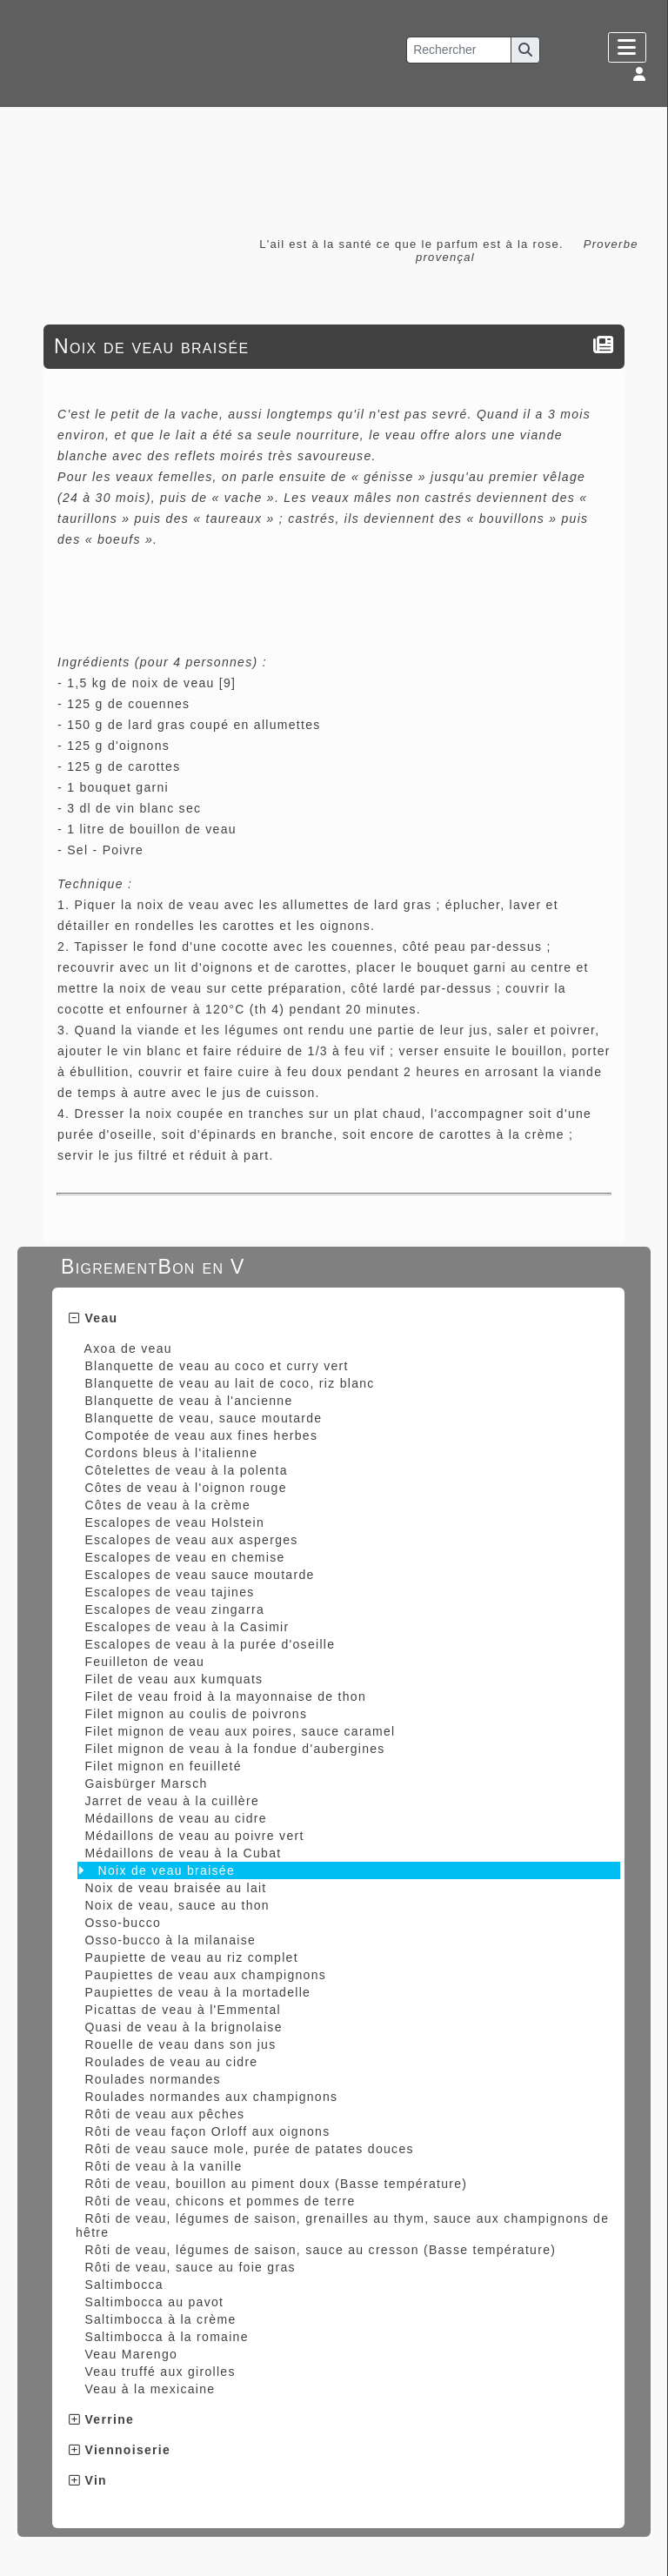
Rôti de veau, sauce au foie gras (189, 2267)
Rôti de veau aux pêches (164, 2114)
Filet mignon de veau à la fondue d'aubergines (234, 1749)
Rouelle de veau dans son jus (180, 2044)
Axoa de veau (128, 1348)
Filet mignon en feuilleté (162, 1766)
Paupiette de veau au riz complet (191, 1957)
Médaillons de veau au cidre (175, 1818)
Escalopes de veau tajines (169, 1592)
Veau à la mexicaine (149, 2389)
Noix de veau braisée (167, 1870)
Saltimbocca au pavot (154, 2302)
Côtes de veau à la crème (167, 1505)
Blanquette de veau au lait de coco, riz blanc (229, 1383)
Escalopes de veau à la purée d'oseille (209, 1644)
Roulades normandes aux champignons (210, 2097)
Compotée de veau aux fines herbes (200, 1435)
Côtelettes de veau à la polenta (185, 1470)
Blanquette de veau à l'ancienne (188, 1401)
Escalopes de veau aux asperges (190, 1540)
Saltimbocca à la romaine (166, 2337)
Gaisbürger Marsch (145, 1783)
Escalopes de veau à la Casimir (186, 1627)
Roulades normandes (152, 2079)
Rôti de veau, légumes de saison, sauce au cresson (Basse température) (320, 2250)
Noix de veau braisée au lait (175, 1888)
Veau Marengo (130, 2354)
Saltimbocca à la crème (160, 2319)
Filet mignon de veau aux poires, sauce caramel (239, 1731)
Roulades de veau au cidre (170, 2062)
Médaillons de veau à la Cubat (182, 1853)
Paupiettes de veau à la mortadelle (197, 1992)
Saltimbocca (124, 2285)
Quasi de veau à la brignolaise (183, 2027)
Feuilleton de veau (144, 1662)
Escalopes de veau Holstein (174, 1522)
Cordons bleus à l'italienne (170, 1453)
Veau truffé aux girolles (159, 2372)
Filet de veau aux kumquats (173, 1679)
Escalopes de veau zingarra (174, 1609)
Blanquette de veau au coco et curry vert (216, 1366)
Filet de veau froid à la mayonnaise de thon (225, 1696)
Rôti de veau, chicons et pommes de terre (219, 2201)
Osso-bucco (122, 1923)
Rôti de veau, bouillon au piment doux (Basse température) (275, 2184)
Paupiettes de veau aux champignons (205, 1975)
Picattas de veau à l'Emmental (182, 2010)
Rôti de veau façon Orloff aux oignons (207, 2131)
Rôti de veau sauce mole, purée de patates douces (248, 2149)
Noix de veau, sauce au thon (177, 1905)
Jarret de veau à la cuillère (171, 1801)
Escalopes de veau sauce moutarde (199, 1575)
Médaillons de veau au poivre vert (194, 1836)
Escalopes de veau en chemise (184, 1557)
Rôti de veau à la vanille (163, 2166)
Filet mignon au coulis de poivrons (195, 1714)
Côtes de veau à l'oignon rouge (185, 1488)
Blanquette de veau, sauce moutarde (203, 1418)
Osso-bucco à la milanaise (170, 1940)
